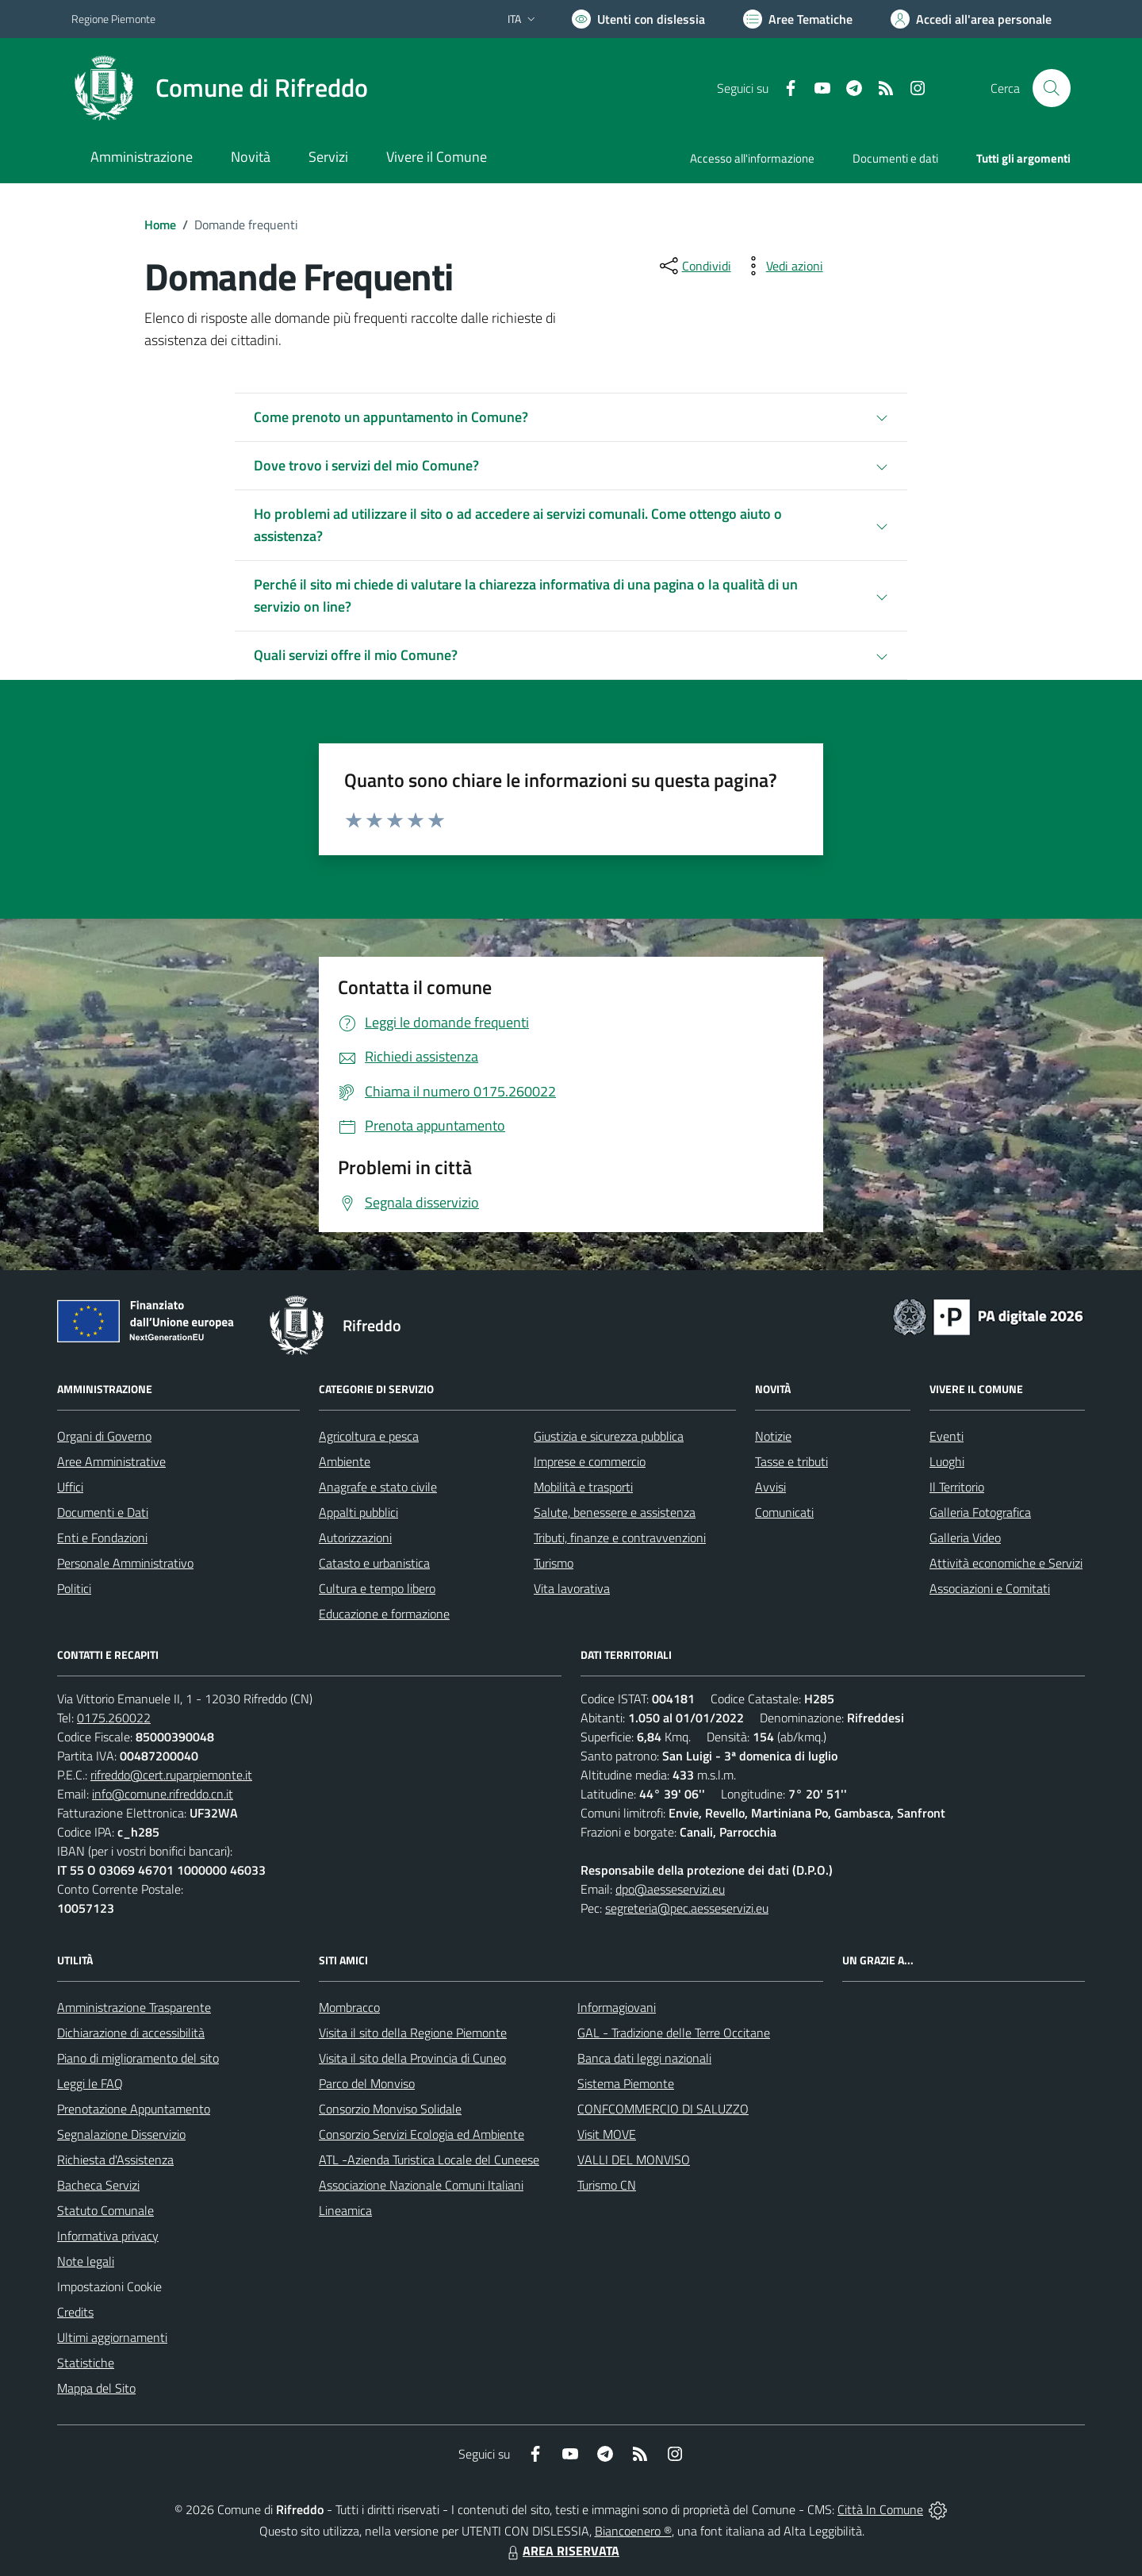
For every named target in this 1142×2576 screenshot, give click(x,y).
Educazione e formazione (384, 1613)
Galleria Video (965, 1537)
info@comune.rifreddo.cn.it (162, 1793)
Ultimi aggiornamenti (112, 2337)
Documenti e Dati (102, 1512)
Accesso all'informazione (752, 158)
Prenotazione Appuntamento (133, 2108)
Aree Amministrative (111, 1461)
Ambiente (344, 1461)
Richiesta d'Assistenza (115, 2159)
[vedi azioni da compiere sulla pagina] (782, 265)
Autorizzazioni (355, 1537)
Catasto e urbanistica (374, 1562)
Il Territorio (956, 1486)
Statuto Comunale (105, 2210)
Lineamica (345, 2210)
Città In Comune (880, 2509)
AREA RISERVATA (561, 2550)
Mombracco (349, 2007)
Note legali (85, 2261)
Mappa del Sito (96, 2387)
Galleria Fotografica (980, 1512)
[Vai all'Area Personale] (971, 19)
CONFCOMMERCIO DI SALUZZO (663, 2108)
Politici (74, 1588)
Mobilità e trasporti (583, 1486)
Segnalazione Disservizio (121, 2134)
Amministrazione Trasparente (134, 2007)
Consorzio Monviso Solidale (390, 2108)
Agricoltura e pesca (369, 1435)
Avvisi (770, 1486)
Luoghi (946, 1461)
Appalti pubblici (358, 1512)
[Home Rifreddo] (219, 88)
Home (160, 224)
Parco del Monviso (367, 2083)
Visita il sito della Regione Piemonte (413, 2032)
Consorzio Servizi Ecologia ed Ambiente (421, 2134)
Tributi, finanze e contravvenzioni (620, 1537)
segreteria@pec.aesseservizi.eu (686, 1908)
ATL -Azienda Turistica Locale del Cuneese (429, 2159)
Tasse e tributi (791, 1461)
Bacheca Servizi (98, 2184)
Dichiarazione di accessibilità (131, 2032)
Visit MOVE (606, 2134)
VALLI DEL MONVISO (633, 2159)
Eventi (946, 1435)
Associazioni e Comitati (989, 1588)
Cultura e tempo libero (377, 1588)
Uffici (70, 1486)
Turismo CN (606, 2184)
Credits (75, 2311)
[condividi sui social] (693, 265)
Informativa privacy (108, 2235)
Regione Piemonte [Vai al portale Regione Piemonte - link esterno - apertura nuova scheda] (113, 18)
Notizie (773, 1435)
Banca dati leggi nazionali (644, 2057)
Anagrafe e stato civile (378, 1486)
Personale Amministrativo (125, 1562)
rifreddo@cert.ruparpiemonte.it (171, 1774)
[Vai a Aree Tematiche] (798, 19)
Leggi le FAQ (90, 2083)
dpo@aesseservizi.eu (670, 1888)
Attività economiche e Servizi (1006, 1562)
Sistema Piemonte (625, 2083)
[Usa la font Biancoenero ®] (638, 19)
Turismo (553, 1562)
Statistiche (85, 2362)
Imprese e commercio (590, 1461)
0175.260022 (114, 1717)
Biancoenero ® (633, 2530)
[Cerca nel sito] (1052, 88)
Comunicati (784, 1512)
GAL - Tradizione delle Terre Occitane (673, 2032)
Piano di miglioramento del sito (138, 2057)
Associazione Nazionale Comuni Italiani (421, 2184)
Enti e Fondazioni (102, 1537)
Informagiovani (616, 2007)
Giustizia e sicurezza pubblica (609, 1435)
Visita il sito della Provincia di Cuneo (412, 2057)
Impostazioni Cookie (109, 2286)
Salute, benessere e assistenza (615, 1512)
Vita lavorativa (572, 1588)
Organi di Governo (104, 1435)
